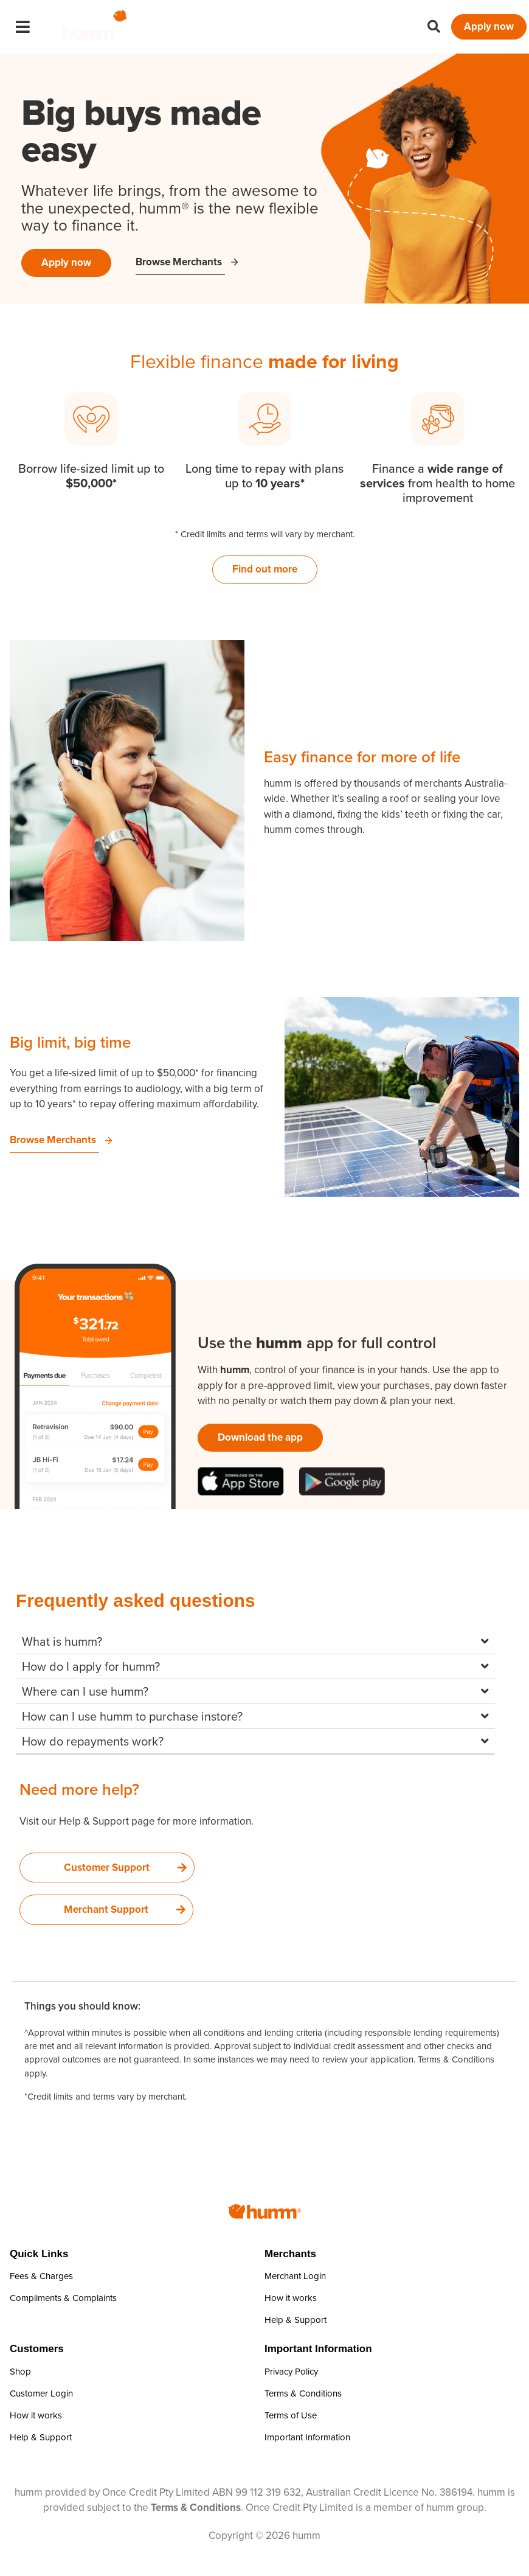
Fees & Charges (41, 2276)
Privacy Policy (291, 2371)
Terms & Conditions (456, 2059)
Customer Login (41, 2393)
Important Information (307, 2437)
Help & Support (295, 2320)
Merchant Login (295, 2276)
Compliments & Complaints (63, 2298)
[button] (433, 26)
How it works (290, 2298)
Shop (20, 2371)
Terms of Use (290, 2415)
